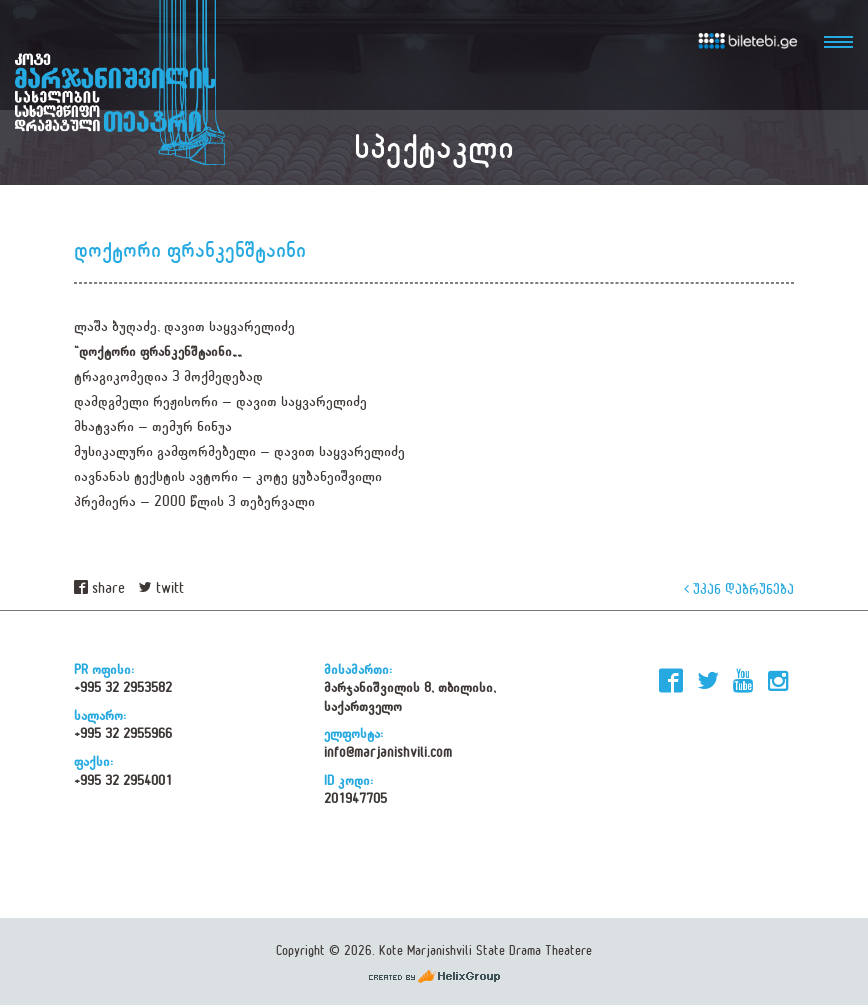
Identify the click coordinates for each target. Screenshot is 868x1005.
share (99, 588)
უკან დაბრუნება (739, 588)
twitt (161, 588)
